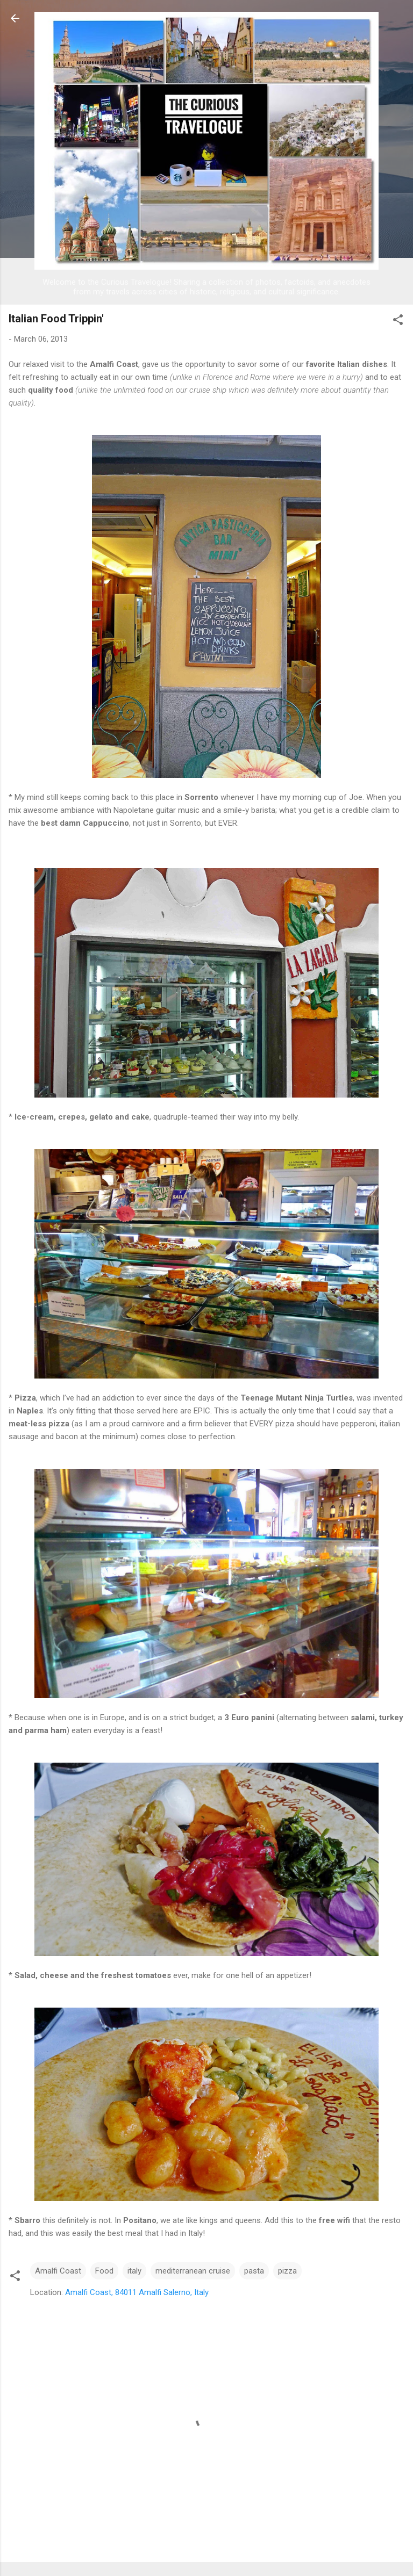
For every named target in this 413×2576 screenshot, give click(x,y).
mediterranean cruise (192, 2271)
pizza (287, 2271)
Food (104, 2271)
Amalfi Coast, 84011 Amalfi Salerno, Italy (137, 2292)
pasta (254, 2271)
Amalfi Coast (58, 2271)
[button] (397, 321)
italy (134, 2271)
